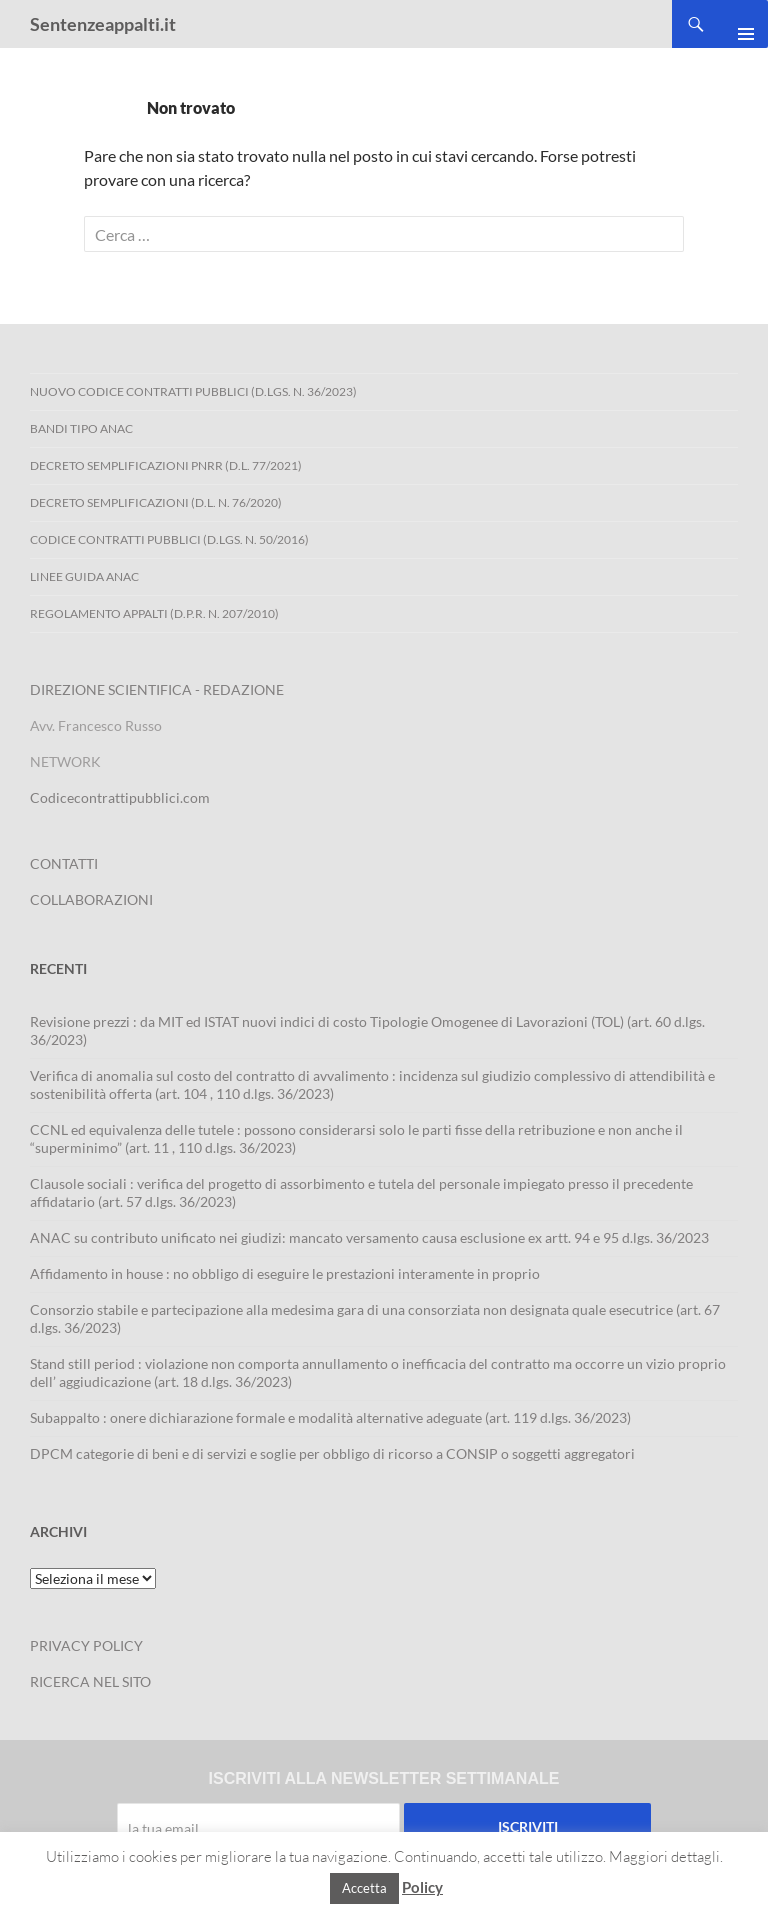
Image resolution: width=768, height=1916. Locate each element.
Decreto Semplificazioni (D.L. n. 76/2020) (156, 502)
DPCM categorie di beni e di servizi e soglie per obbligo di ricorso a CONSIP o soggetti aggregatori (332, 1453)
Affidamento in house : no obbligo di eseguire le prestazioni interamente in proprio (285, 1273)
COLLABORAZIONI (91, 899)
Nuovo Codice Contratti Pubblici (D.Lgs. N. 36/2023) (193, 391)
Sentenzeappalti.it (103, 24)
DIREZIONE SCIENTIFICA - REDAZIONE (157, 689)
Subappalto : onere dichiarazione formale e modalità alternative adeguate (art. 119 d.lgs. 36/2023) (330, 1417)
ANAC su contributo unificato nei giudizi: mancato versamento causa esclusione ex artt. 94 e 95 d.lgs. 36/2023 (369, 1237)
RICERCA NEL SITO (90, 1681)
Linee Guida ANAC (84, 576)
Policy (422, 1887)
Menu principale (738, 24)
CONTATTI (64, 863)
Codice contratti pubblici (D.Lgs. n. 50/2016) (169, 539)
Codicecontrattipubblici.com (120, 797)
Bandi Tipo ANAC (81, 428)
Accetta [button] (364, 1888)
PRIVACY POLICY (86, 1645)
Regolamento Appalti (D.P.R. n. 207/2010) (154, 613)
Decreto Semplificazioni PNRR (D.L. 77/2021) (166, 465)
